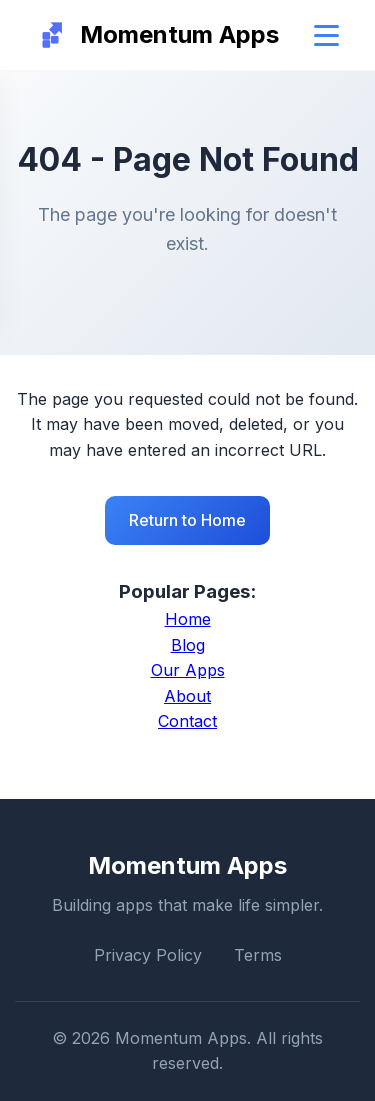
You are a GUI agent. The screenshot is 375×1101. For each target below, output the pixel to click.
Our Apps (188, 670)
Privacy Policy (148, 955)
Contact (187, 721)
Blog (188, 645)
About (187, 696)
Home (188, 619)
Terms (258, 955)
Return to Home (187, 520)
